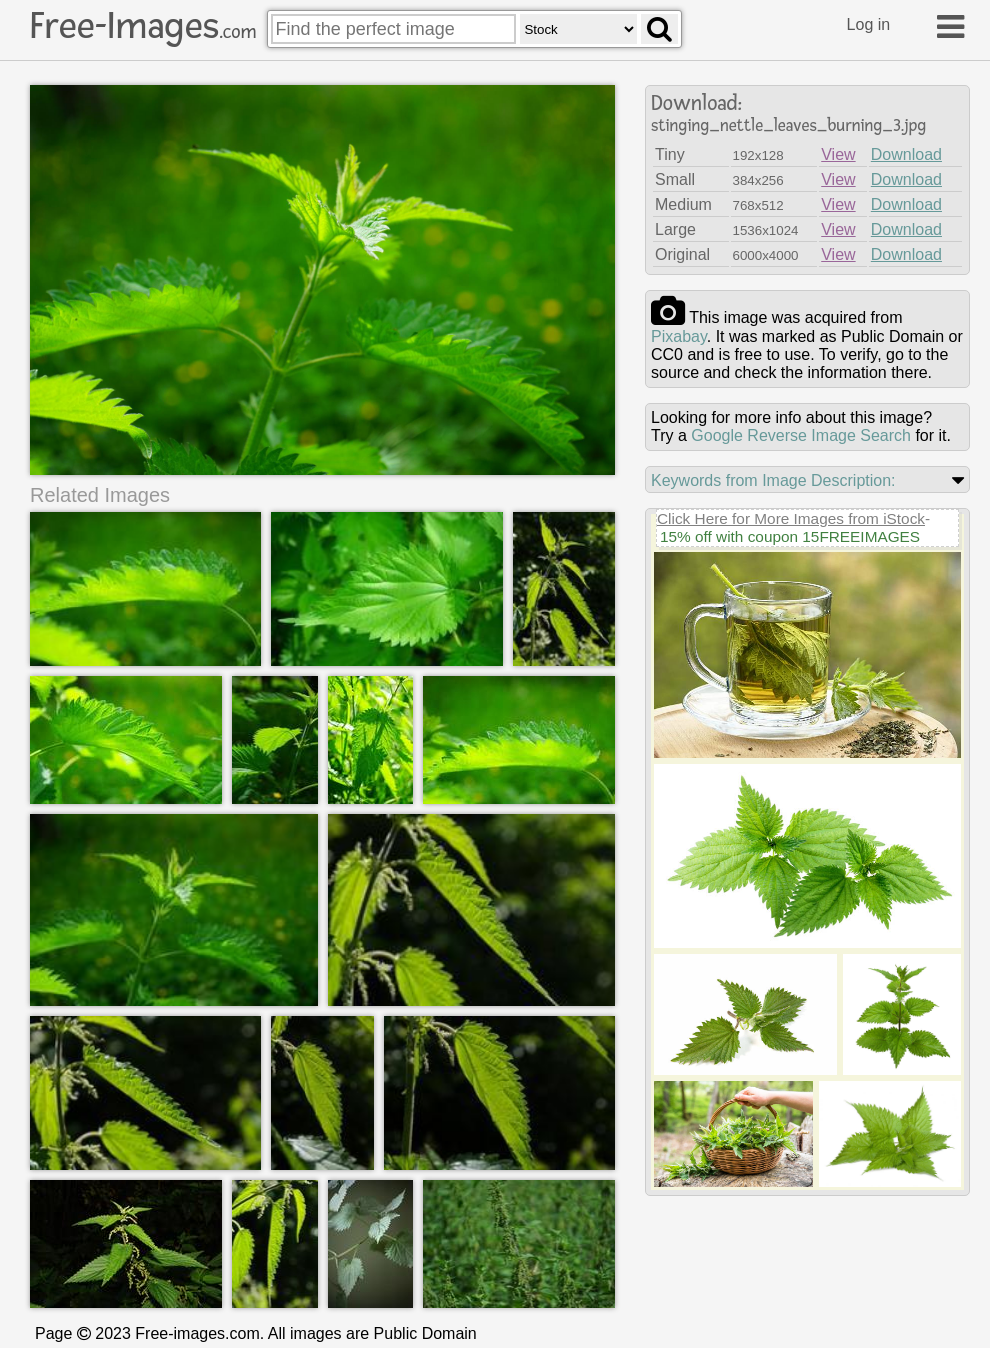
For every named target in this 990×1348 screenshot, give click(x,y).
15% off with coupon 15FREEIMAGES (790, 536)
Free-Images (143, 26)
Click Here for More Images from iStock (791, 518)
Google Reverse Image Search (801, 435)
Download (906, 154)
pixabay (679, 336)
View (838, 154)
